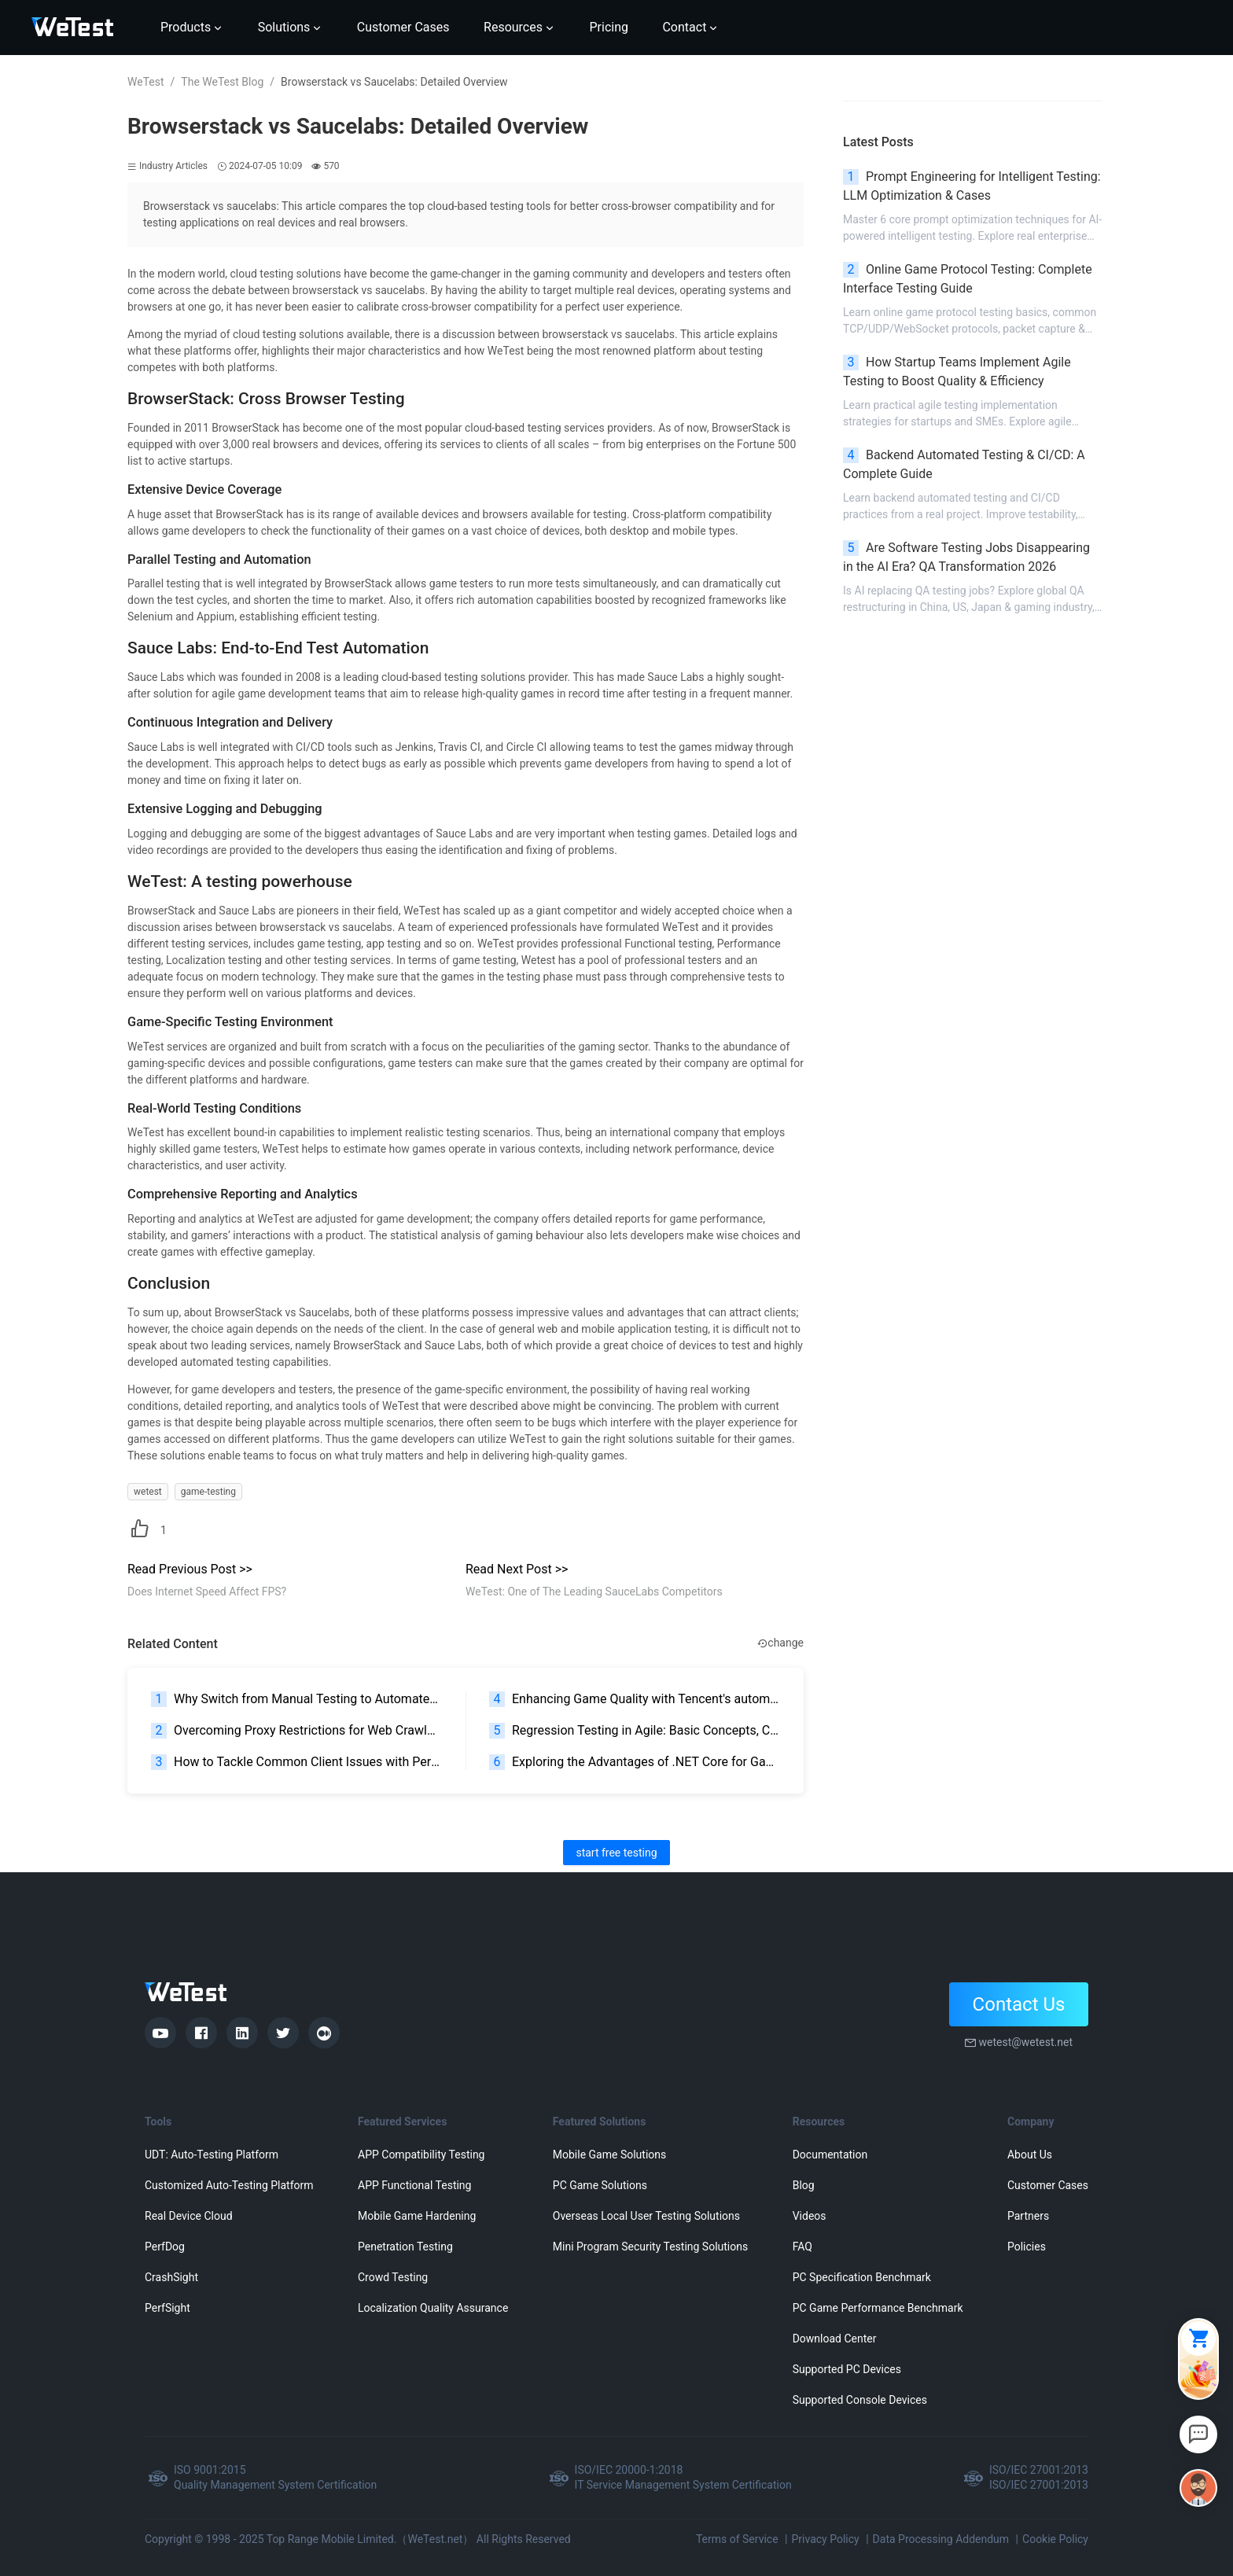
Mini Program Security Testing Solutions (650, 2246)
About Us (1029, 2154)
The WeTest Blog (222, 81)
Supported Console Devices (860, 2400)
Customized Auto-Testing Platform (229, 2185)
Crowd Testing (393, 2277)
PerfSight (167, 2308)
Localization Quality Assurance (433, 2308)
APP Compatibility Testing (421, 2154)
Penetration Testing (405, 2246)
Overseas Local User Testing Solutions (646, 2216)
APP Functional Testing (414, 2185)
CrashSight (171, 2277)
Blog (804, 2185)
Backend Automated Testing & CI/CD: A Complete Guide (964, 464)
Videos (809, 2216)
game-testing (208, 1491)
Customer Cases (1047, 2185)
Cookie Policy (1055, 2539)
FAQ (802, 2246)
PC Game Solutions (600, 2185)
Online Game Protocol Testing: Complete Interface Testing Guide (967, 279)
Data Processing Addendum (941, 2539)
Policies (1026, 2246)
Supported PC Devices (847, 2369)
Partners (1028, 2216)
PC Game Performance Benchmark (878, 2308)
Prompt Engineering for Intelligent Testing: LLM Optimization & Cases (972, 186)
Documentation (830, 2154)
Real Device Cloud (189, 2216)
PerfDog (165, 2246)
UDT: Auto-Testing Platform (211, 2154)
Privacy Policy (825, 2539)
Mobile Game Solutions (609, 2154)
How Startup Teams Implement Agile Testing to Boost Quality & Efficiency (957, 371)
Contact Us (1019, 2004)
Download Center (835, 2338)
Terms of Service (737, 2539)
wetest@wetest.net (1025, 2042)
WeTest (145, 81)
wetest (148, 1491)
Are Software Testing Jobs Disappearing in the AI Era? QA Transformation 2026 (966, 557)
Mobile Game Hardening (417, 2216)
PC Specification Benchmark (862, 2277)
